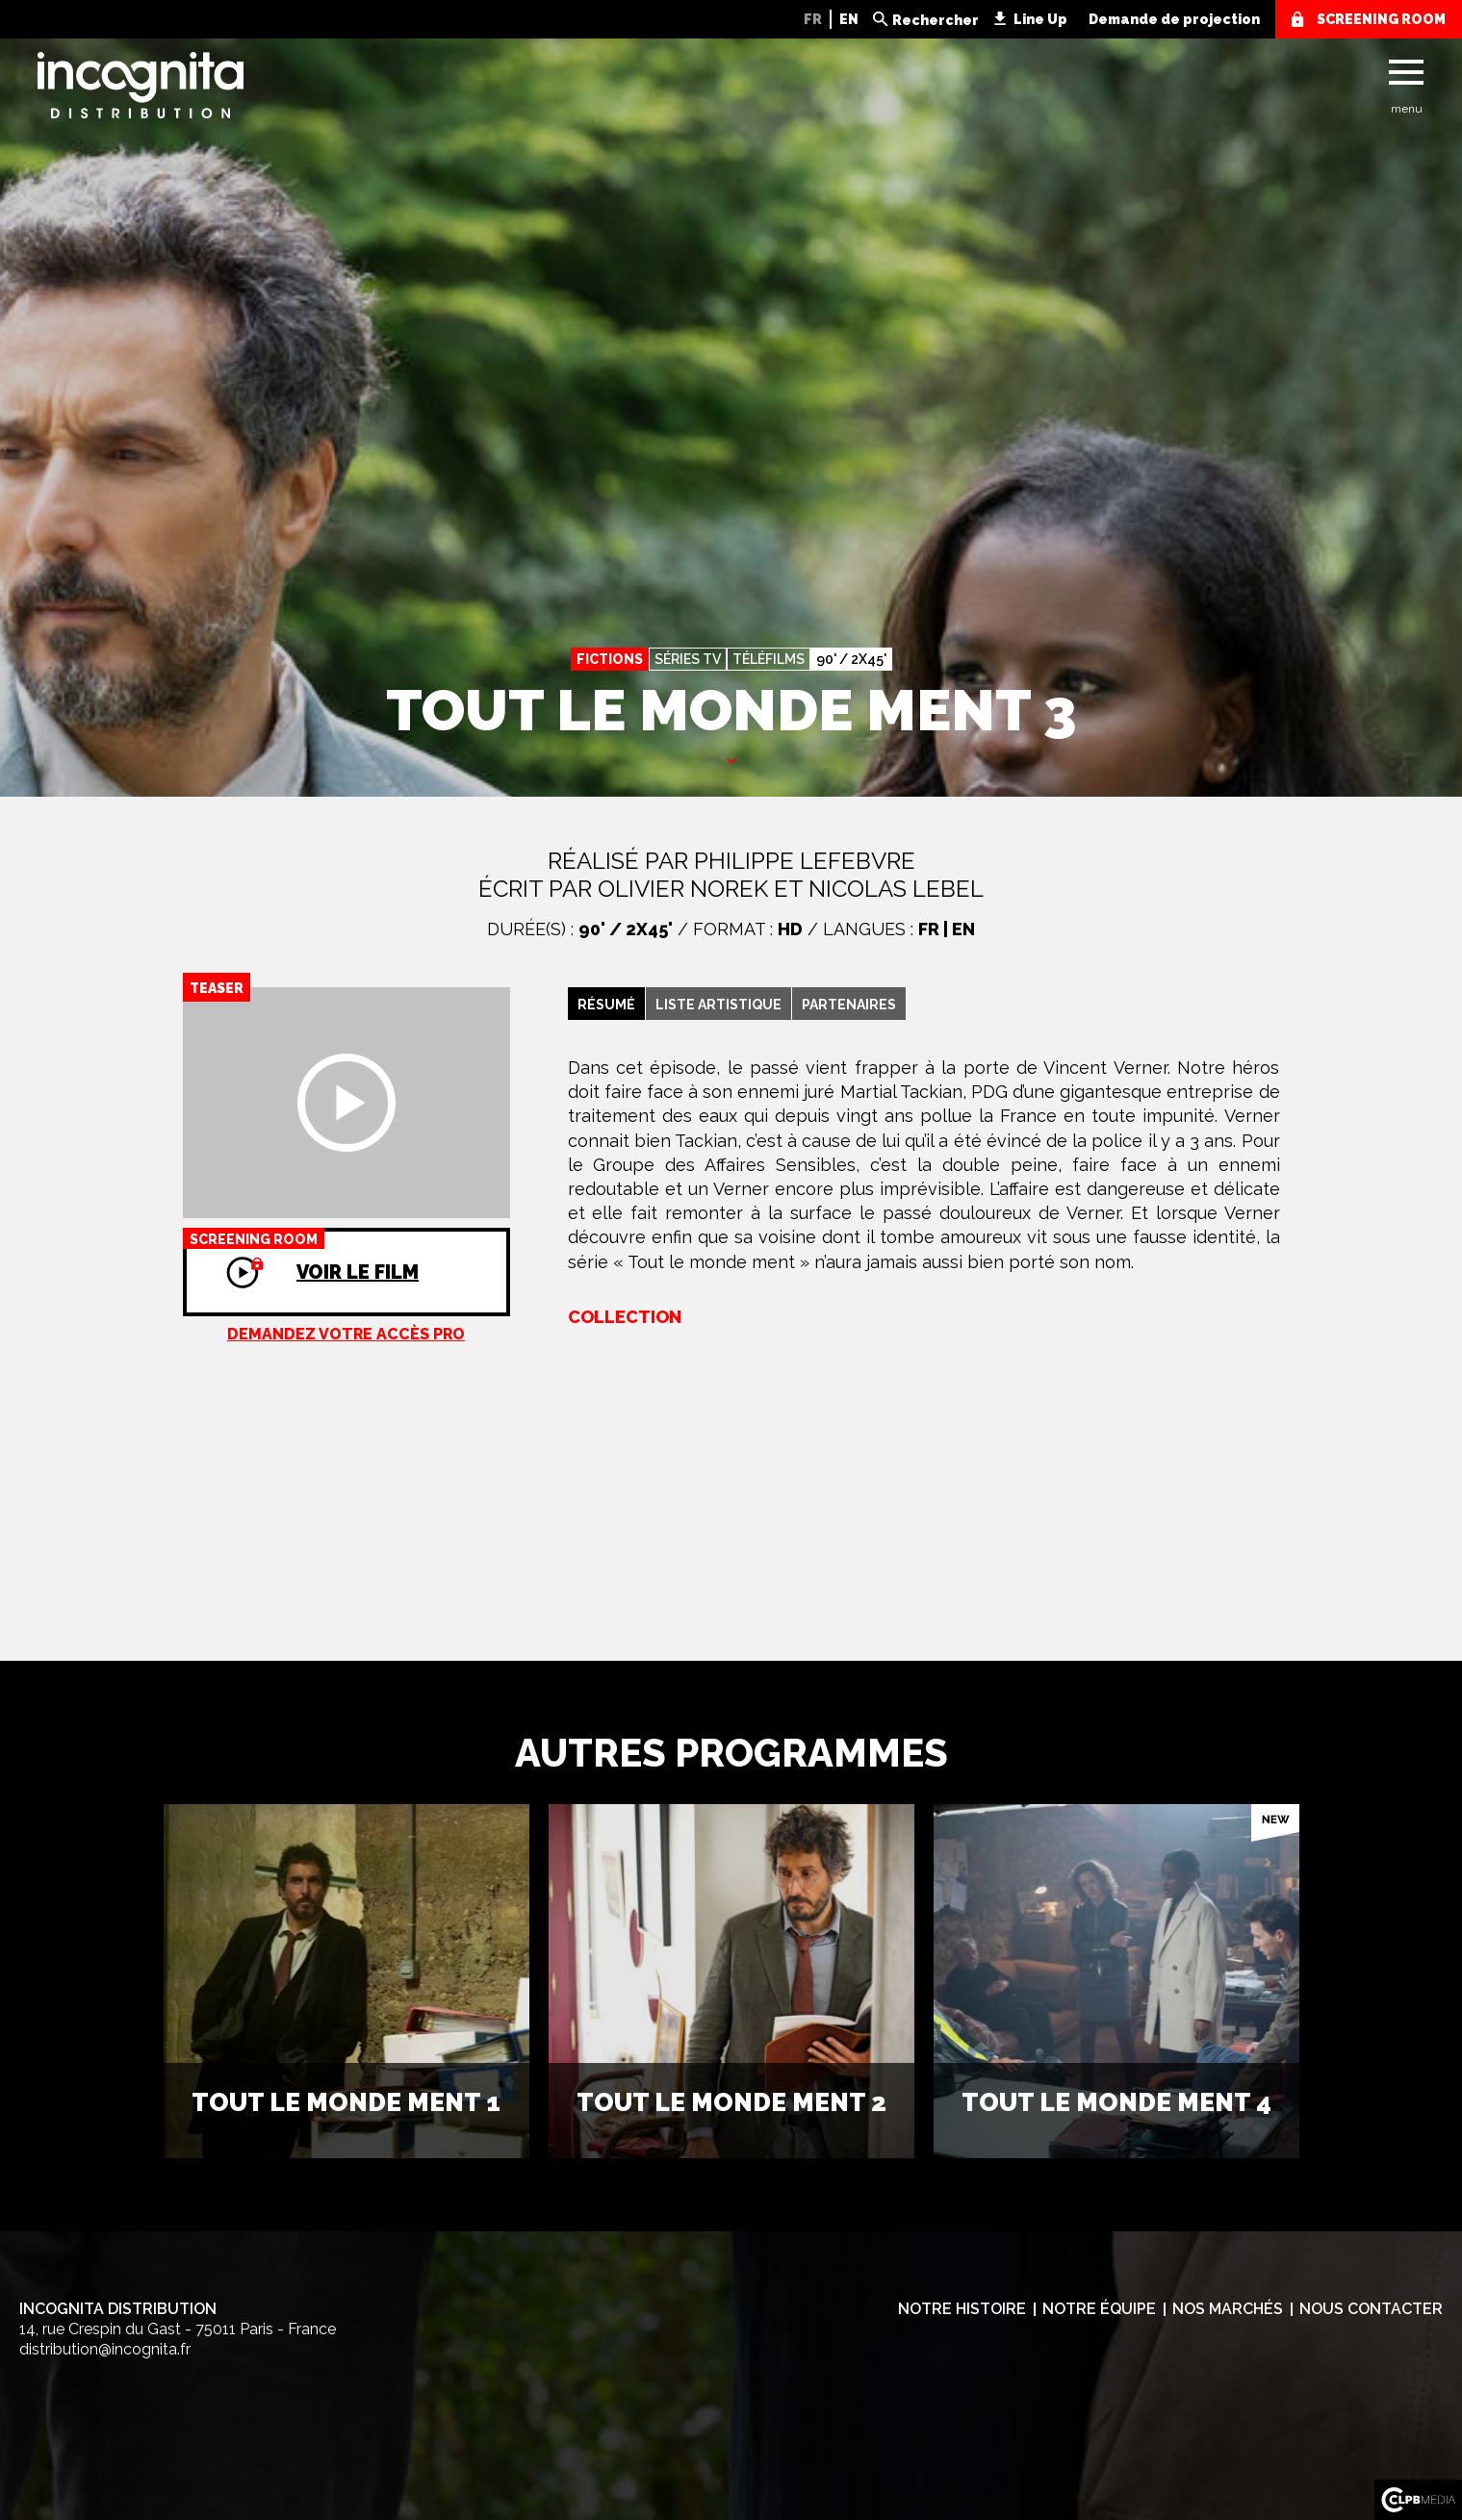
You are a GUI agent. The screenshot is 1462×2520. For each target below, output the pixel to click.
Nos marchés (1227, 2309)
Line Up (1040, 19)
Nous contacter (1371, 2309)
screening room (1381, 19)
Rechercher (935, 20)
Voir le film (301, 1256)
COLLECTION (624, 1317)
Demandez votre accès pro (346, 1334)
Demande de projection (1174, 19)
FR (813, 19)
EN (849, 19)
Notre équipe (1099, 2309)
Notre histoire (962, 2309)
